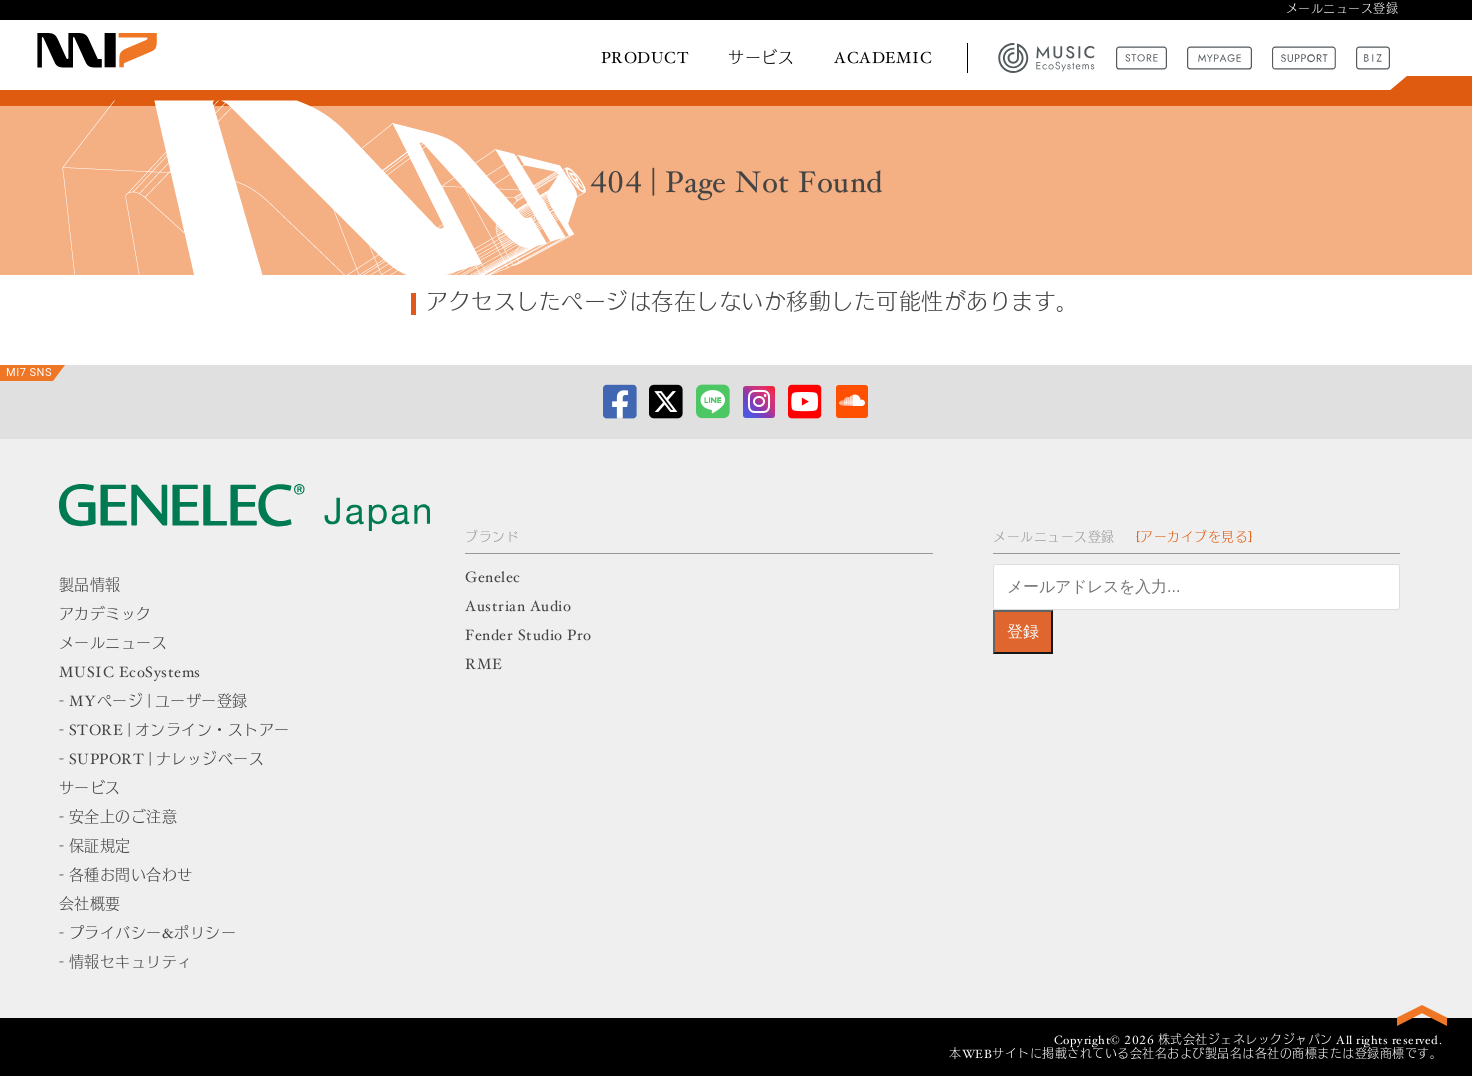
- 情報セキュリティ (126, 963)
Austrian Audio (518, 607)
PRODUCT (645, 59)
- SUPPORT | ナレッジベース (162, 760)
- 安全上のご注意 (118, 818)
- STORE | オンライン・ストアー (174, 731)
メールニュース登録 (1342, 10)
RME (484, 665)
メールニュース (113, 644)
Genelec (493, 578)
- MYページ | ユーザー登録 (153, 702)
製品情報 (90, 586)
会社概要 (90, 905)
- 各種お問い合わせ (126, 876)
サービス (761, 59)
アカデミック (105, 615)
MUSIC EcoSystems (130, 673)
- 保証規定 (95, 847)
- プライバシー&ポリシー (148, 934)
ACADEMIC (883, 59)
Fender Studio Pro (528, 636)
